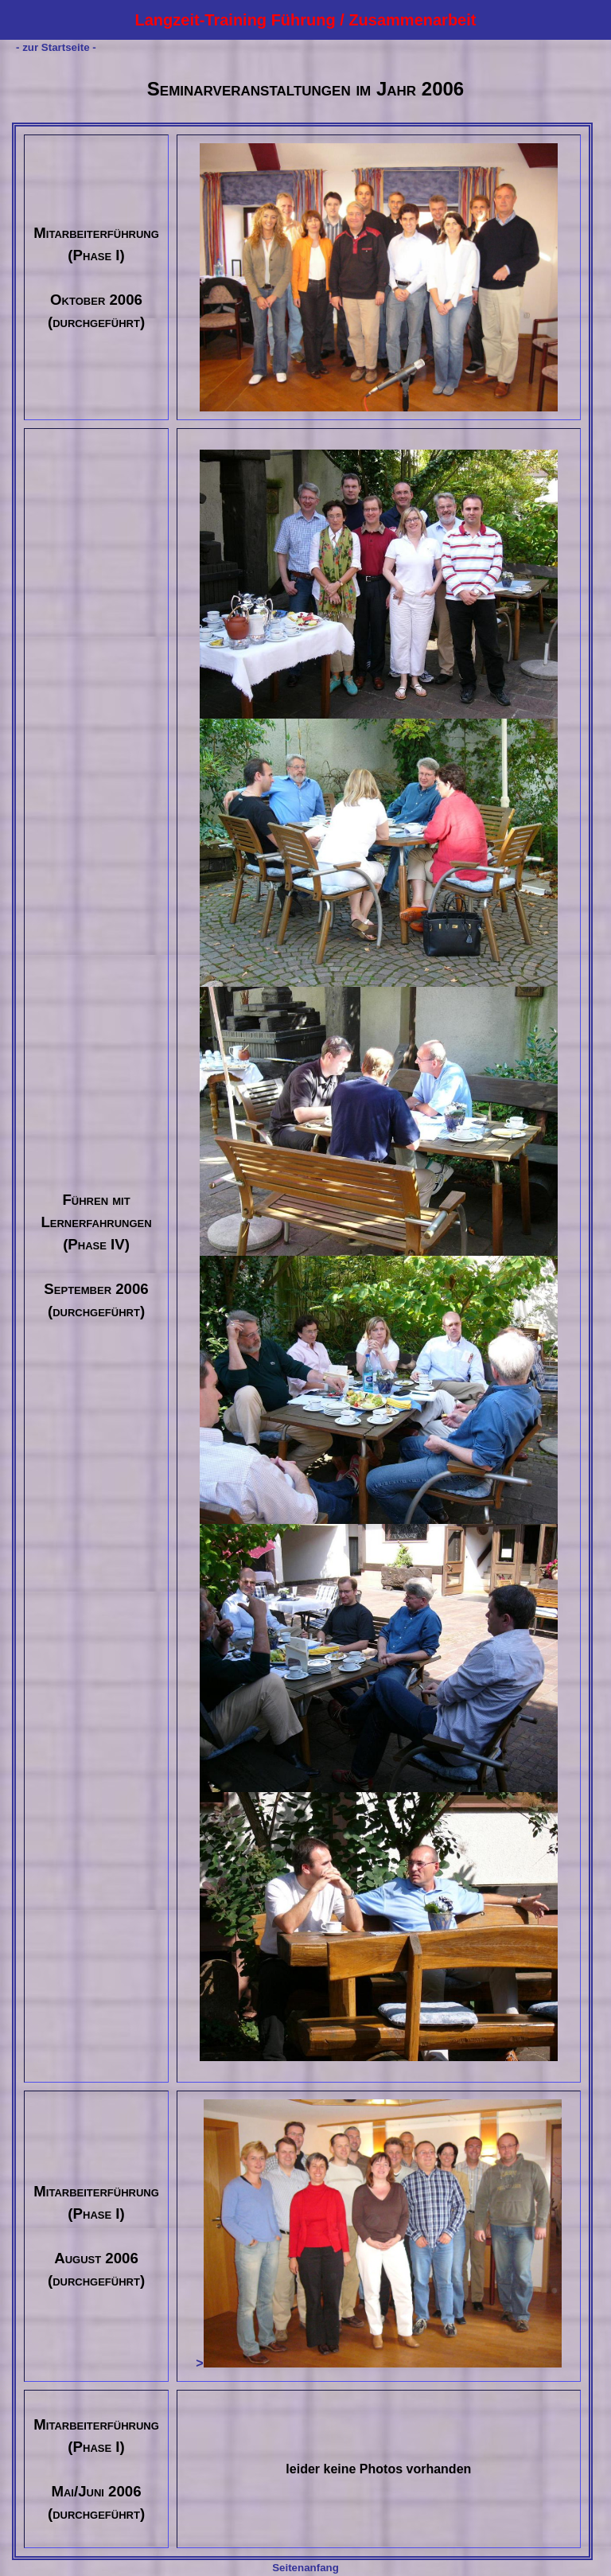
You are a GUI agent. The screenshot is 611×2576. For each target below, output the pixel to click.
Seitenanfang (305, 2568)
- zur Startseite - (56, 47)
